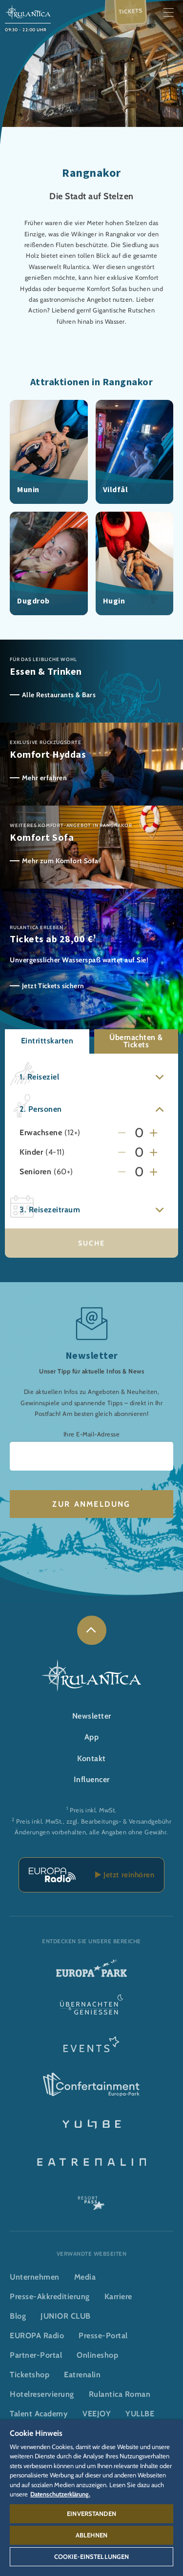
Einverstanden (91, 2513)
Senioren (35, 1172)
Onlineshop (97, 2355)
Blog (18, 2316)
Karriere (118, 2296)
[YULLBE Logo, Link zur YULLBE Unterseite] (91, 2123)
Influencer (92, 1779)
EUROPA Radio (37, 2335)
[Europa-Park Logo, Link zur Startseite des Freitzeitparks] (91, 1971)
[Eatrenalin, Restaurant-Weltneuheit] (91, 2160)
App (91, 1737)
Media (85, 2277)
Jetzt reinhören (125, 1874)
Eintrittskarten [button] (47, 1040)
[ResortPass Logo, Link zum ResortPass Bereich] (91, 2198)
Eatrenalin (82, 2374)
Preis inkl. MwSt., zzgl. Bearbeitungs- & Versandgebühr (93, 1821)
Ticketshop (29, 2374)
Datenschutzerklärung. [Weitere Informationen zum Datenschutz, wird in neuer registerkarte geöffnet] (60, 2494)
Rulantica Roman (120, 2394)
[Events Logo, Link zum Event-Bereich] (91, 2047)
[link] (91, 1630)
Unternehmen (35, 2277)
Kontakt (91, 1758)
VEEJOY (96, 2413)
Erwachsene (41, 1133)
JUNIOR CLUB (66, 2316)
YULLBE (139, 2413)
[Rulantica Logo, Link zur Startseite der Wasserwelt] (28, 11)
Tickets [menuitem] (131, 11)
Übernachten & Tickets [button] (136, 1041)
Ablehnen (91, 2535)
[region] (91, 2498)
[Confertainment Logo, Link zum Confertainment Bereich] (91, 2085)
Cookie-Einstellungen (91, 2556)
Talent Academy (39, 2413)
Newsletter (91, 1716)
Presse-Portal (103, 2335)
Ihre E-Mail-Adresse (91, 1434)
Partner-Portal (36, 2355)
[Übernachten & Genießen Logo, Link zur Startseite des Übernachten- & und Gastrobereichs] (91, 2009)
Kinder (31, 1152)
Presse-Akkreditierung (50, 2296)
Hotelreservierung (42, 2394)
